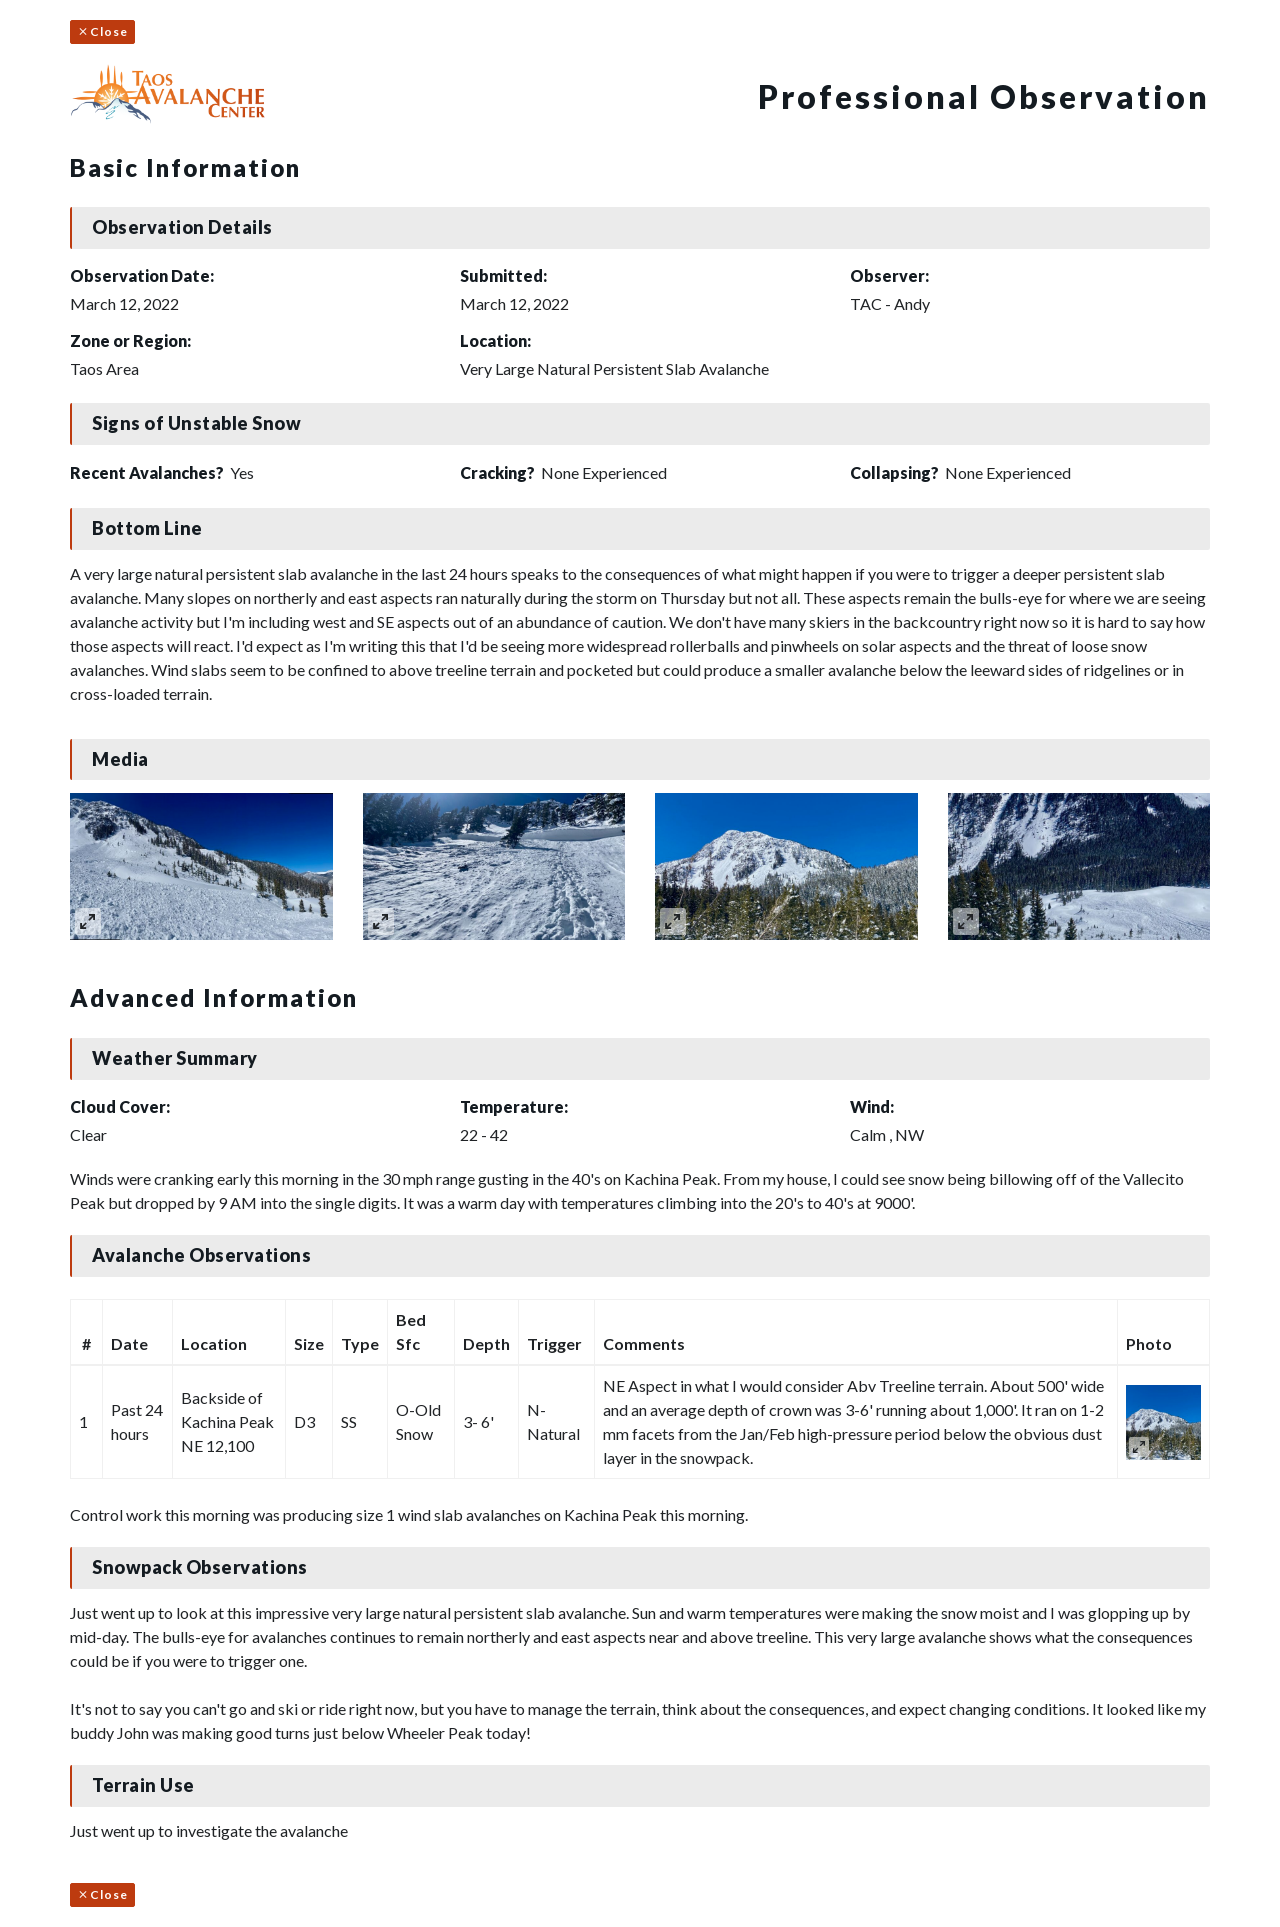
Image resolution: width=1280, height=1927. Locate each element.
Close (102, 31)
